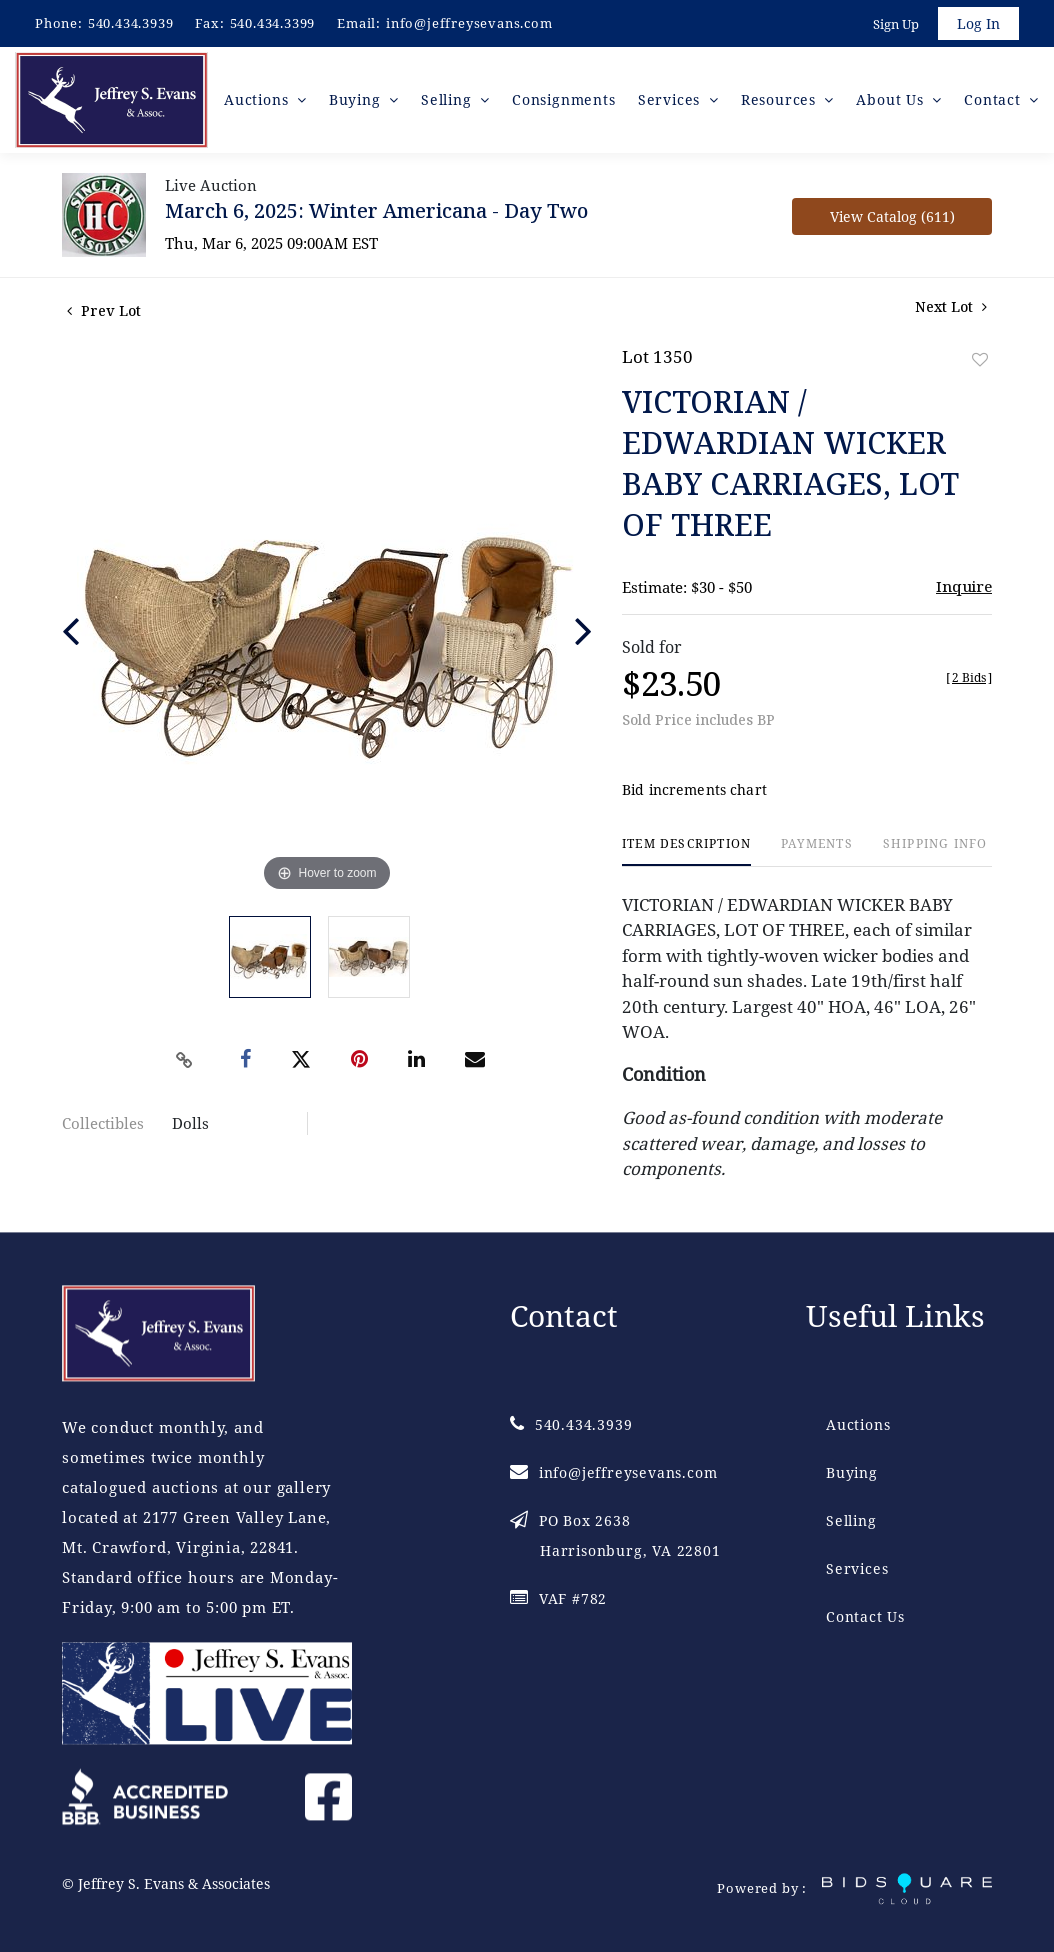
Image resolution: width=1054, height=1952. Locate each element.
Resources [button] (781, 99)
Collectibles (103, 1123)
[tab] (686, 851)
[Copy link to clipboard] (185, 1060)
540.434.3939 (131, 23)
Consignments (564, 99)
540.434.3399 (273, 23)
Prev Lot (104, 310)
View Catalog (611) (892, 216)
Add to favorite (980, 359)
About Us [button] (892, 99)
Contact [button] (994, 99)
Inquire (964, 586)
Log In (978, 23)
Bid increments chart (694, 789)
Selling (851, 1520)
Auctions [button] (258, 99)
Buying (852, 1472)
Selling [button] (448, 99)
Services (857, 1568)
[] (969, 677)
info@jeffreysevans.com (469, 23)
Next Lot (951, 306)
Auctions (858, 1424)
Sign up (896, 24)
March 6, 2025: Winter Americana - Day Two (376, 210)
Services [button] (671, 99)
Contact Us (865, 1616)
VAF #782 (558, 1598)
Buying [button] (357, 99)
